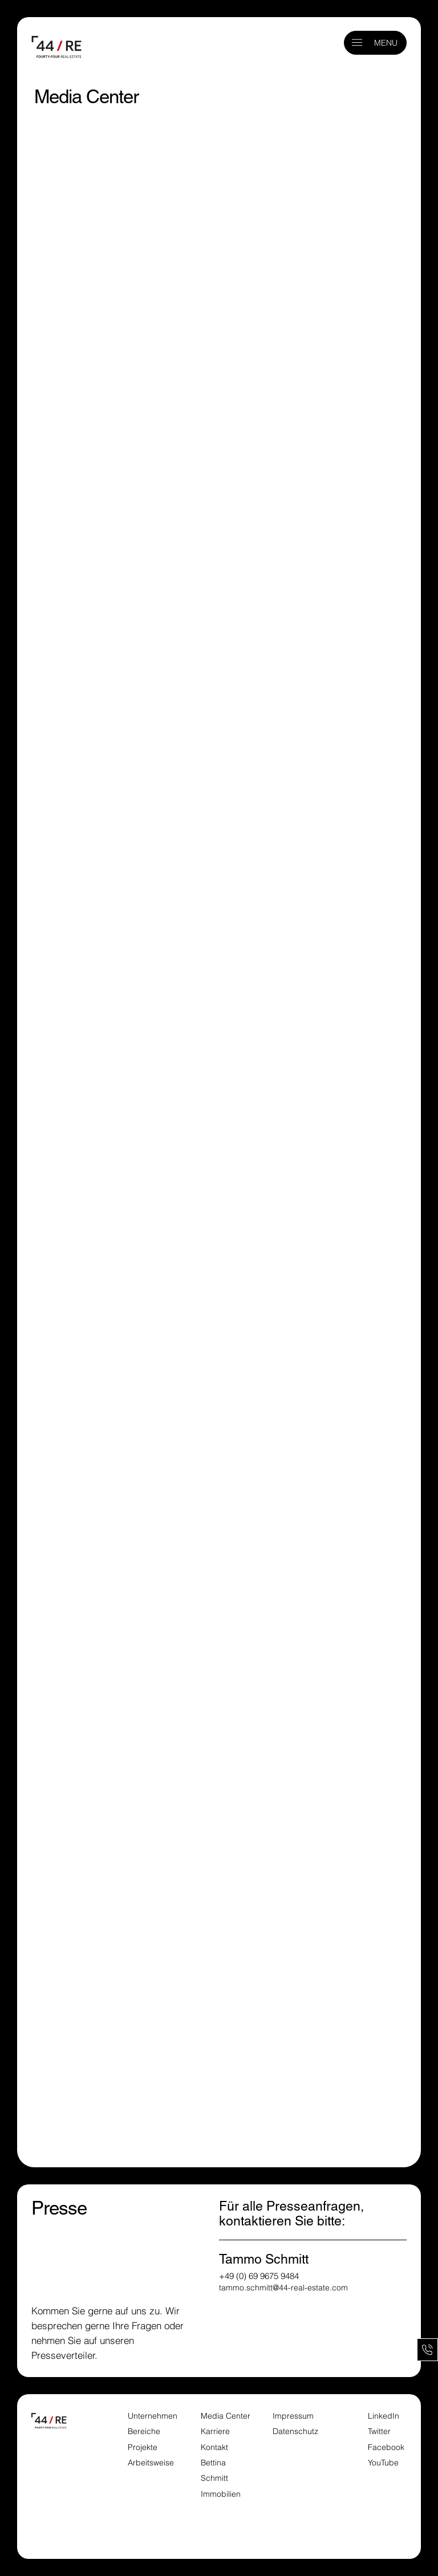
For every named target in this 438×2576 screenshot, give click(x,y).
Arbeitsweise (151, 2462)
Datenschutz (295, 2431)
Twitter (379, 2431)
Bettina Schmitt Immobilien (221, 2478)
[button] (357, 42)
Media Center (225, 2415)
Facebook (386, 2447)
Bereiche (144, 2431)
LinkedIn (383, 2415)
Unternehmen (152, 2415)
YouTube (383, 2462)
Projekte (142, 2447)
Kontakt (214, 2447)
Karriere (215, 2431)
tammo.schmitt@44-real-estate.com (283, 2287)
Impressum (294, 2415)
